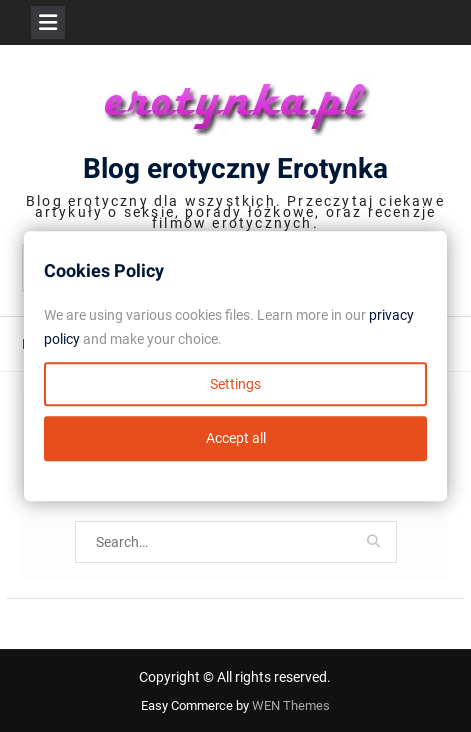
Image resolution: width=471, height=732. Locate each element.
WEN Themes (291, 705)
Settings (235, 384)
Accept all (236, 438)
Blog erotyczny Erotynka (235, 169)
